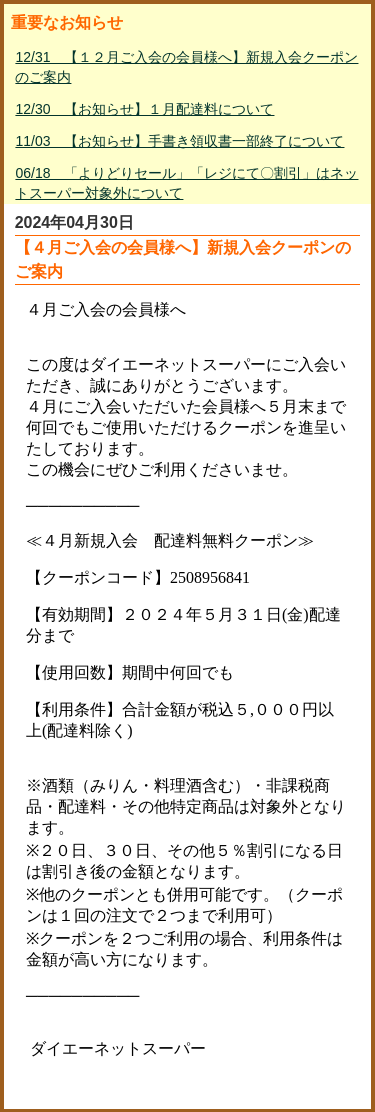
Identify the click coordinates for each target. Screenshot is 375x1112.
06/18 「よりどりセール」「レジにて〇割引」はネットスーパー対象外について (186, 183)
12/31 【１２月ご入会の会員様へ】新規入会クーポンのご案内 (186, 67)
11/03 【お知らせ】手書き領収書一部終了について (179, 141)
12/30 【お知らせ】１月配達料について (144, 109)
